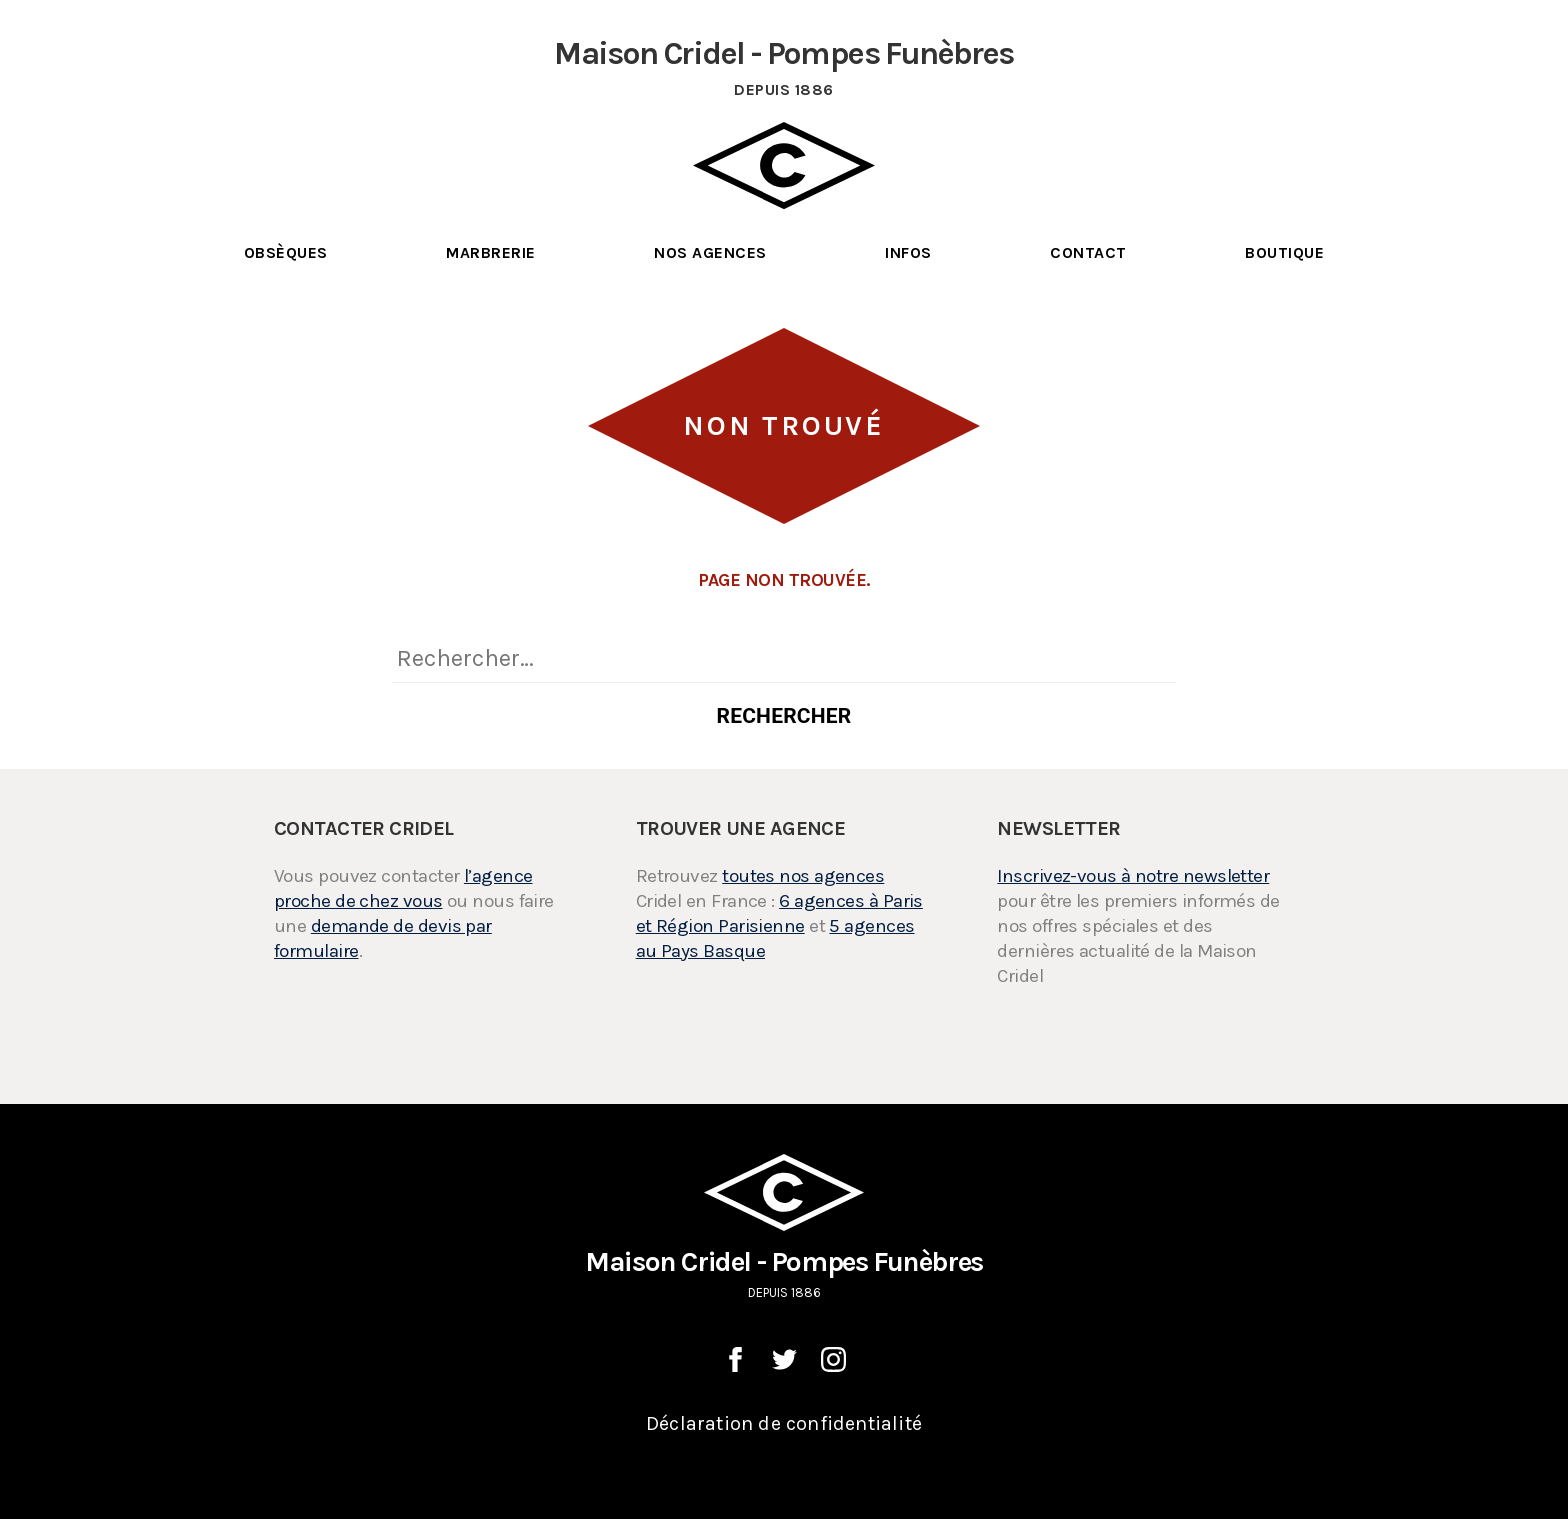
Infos (908, 252)
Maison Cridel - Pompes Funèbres (784, 1228)
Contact (1088, 252)
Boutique (1284, 252)
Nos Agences (710, 252)
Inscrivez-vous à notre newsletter (1133, 876)
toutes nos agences (803, 876)
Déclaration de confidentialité (784, 1423)
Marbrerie (490, 252)
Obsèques (286, 252)
